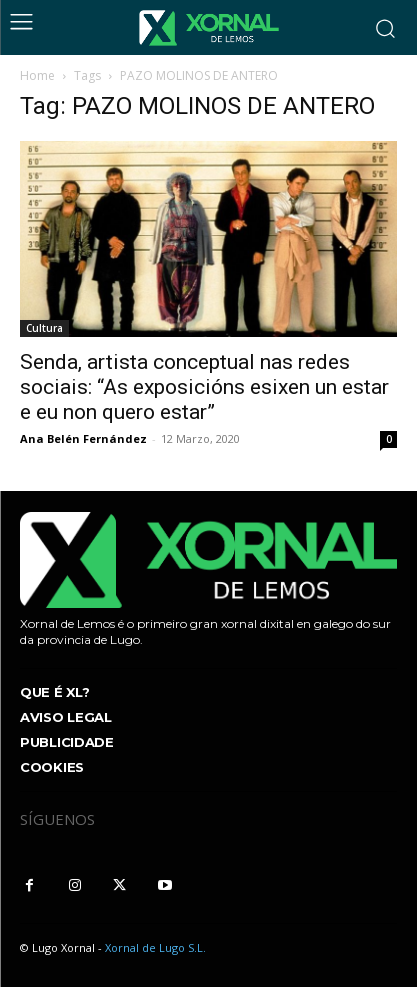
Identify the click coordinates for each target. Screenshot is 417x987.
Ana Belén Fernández (83, 438)
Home (37, 75)
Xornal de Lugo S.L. (155, 947)
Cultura (44, 328)
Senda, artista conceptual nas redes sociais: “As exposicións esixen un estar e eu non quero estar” (204, 387)
